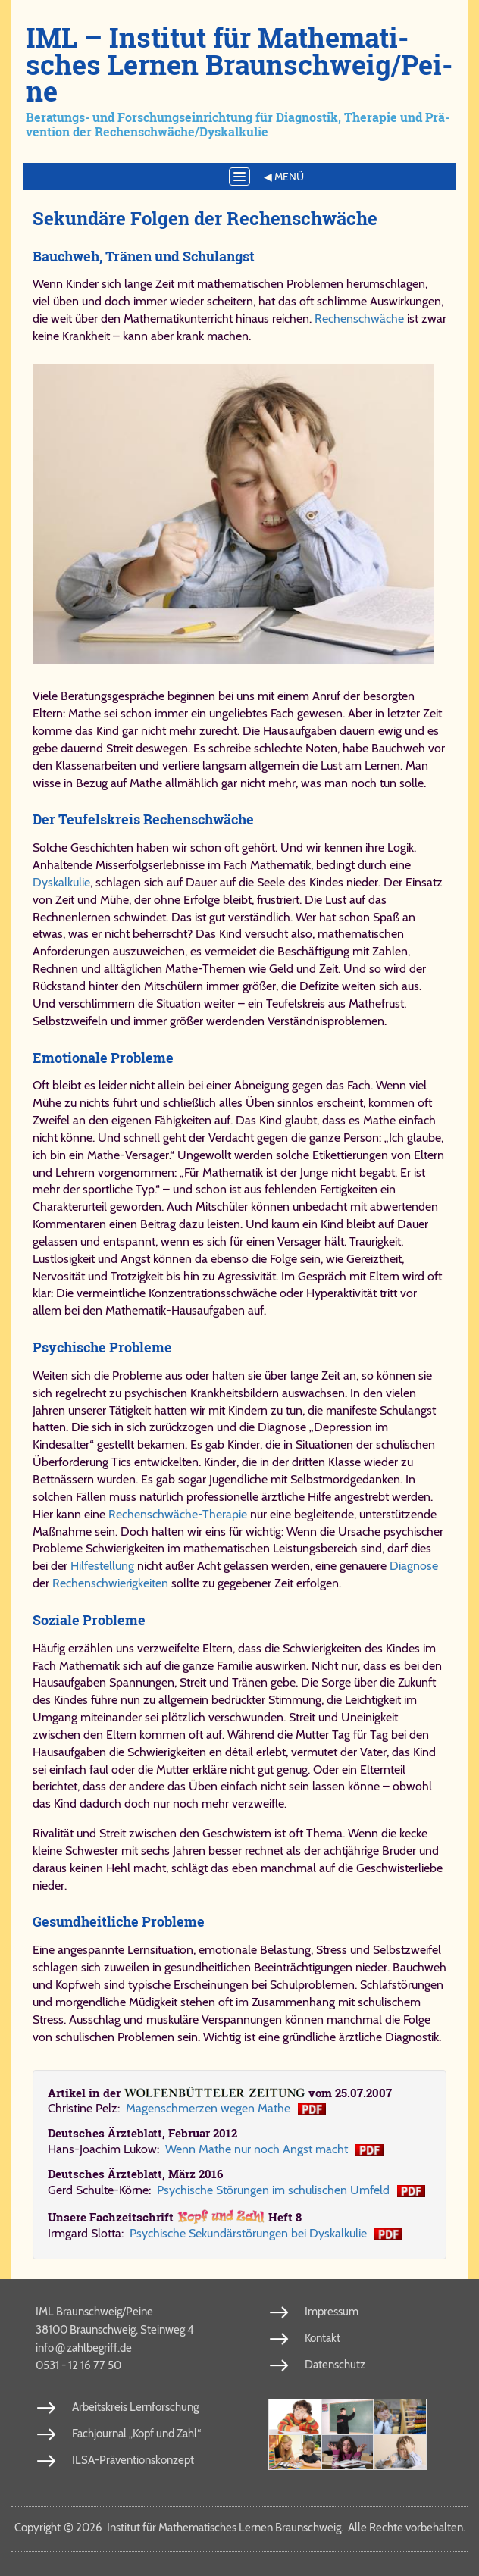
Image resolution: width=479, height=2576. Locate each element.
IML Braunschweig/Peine (94, 2311)
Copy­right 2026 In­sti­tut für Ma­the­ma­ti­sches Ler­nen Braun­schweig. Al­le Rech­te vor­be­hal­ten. (239, 2527)
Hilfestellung (102, 1565)
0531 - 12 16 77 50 (78, 2365)
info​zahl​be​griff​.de (84, 2347)
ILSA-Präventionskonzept (133, 2460)
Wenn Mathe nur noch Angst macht (256, 2149)
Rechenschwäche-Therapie (177, 1514)
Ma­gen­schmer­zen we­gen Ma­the (208, 2108)
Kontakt (322, 2338)
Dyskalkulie (61, 882)
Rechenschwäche (359, 318)
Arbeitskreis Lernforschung (135, 2407)
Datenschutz (335, 2364)
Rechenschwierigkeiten (111, 1583)
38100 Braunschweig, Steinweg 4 (115, 2330)
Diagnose (414, 1565)
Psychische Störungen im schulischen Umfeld (273, 2190)
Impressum (331, 2311)
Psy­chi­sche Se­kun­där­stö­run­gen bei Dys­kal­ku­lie (248, 2233)
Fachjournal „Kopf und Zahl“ (136, 2433)
